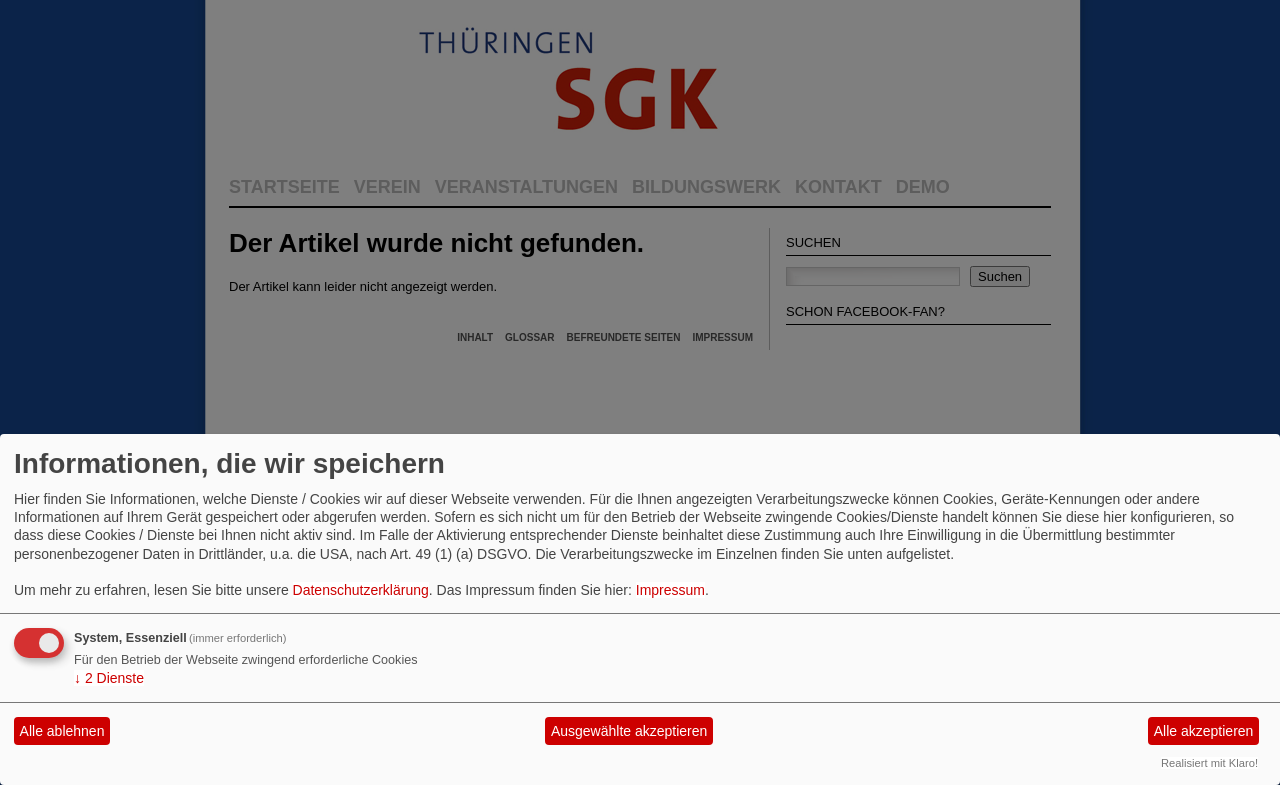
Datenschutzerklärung (361, 590)
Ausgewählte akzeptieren (629, 731)
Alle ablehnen (62, 731)
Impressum (670, 590)
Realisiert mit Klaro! (1209, 763)
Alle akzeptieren (1204, 731)
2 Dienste (109, 678)
